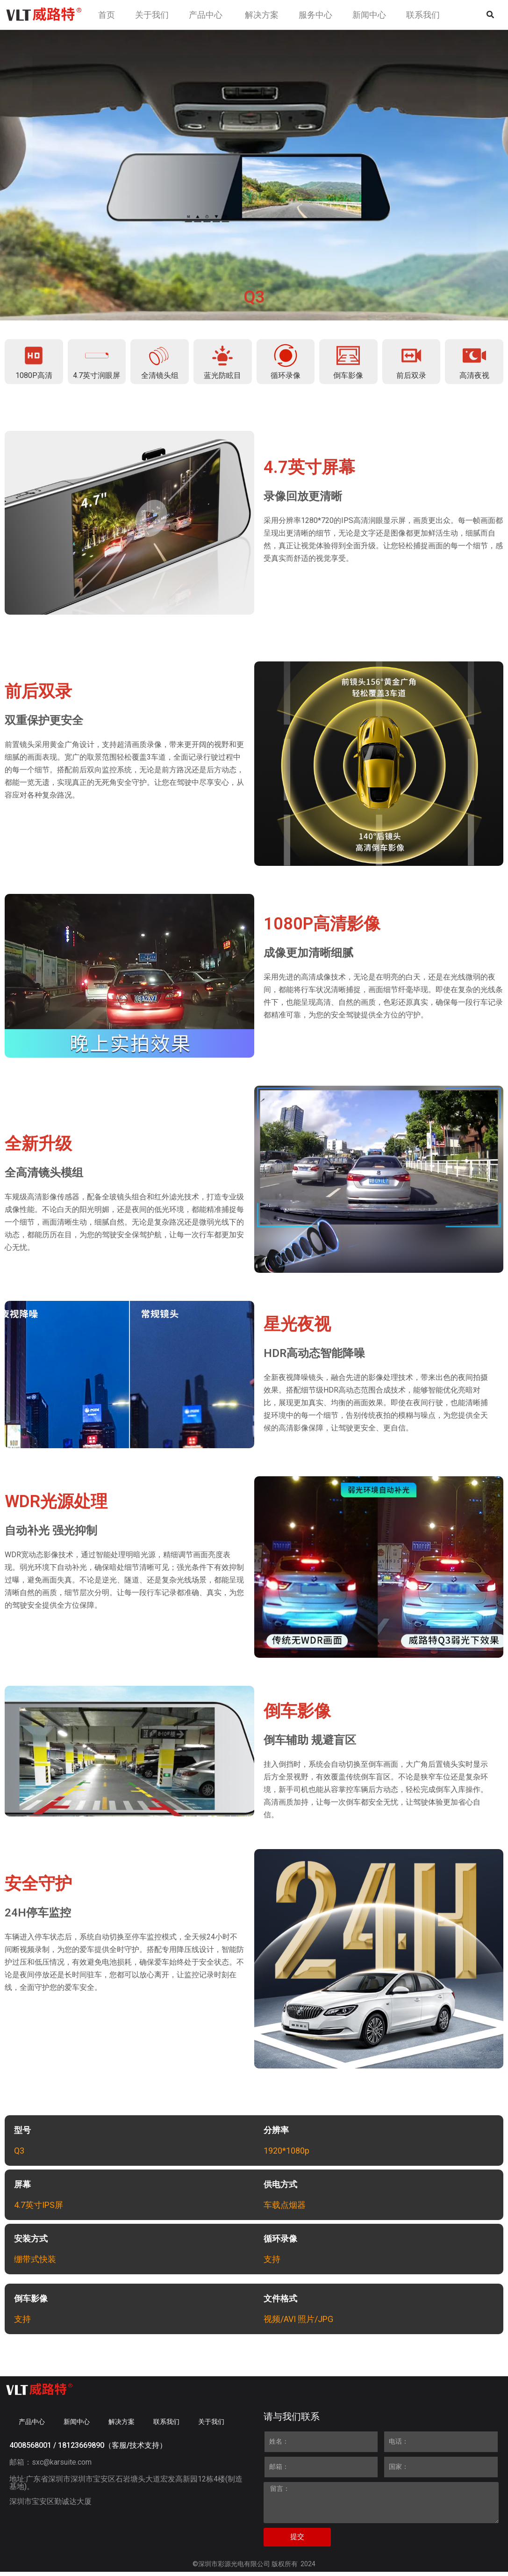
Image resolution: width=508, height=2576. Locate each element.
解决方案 (121, 2426)
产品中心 (32, 2426)
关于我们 (211, 2426)
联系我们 (166, 2426)
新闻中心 (77, 2426)
